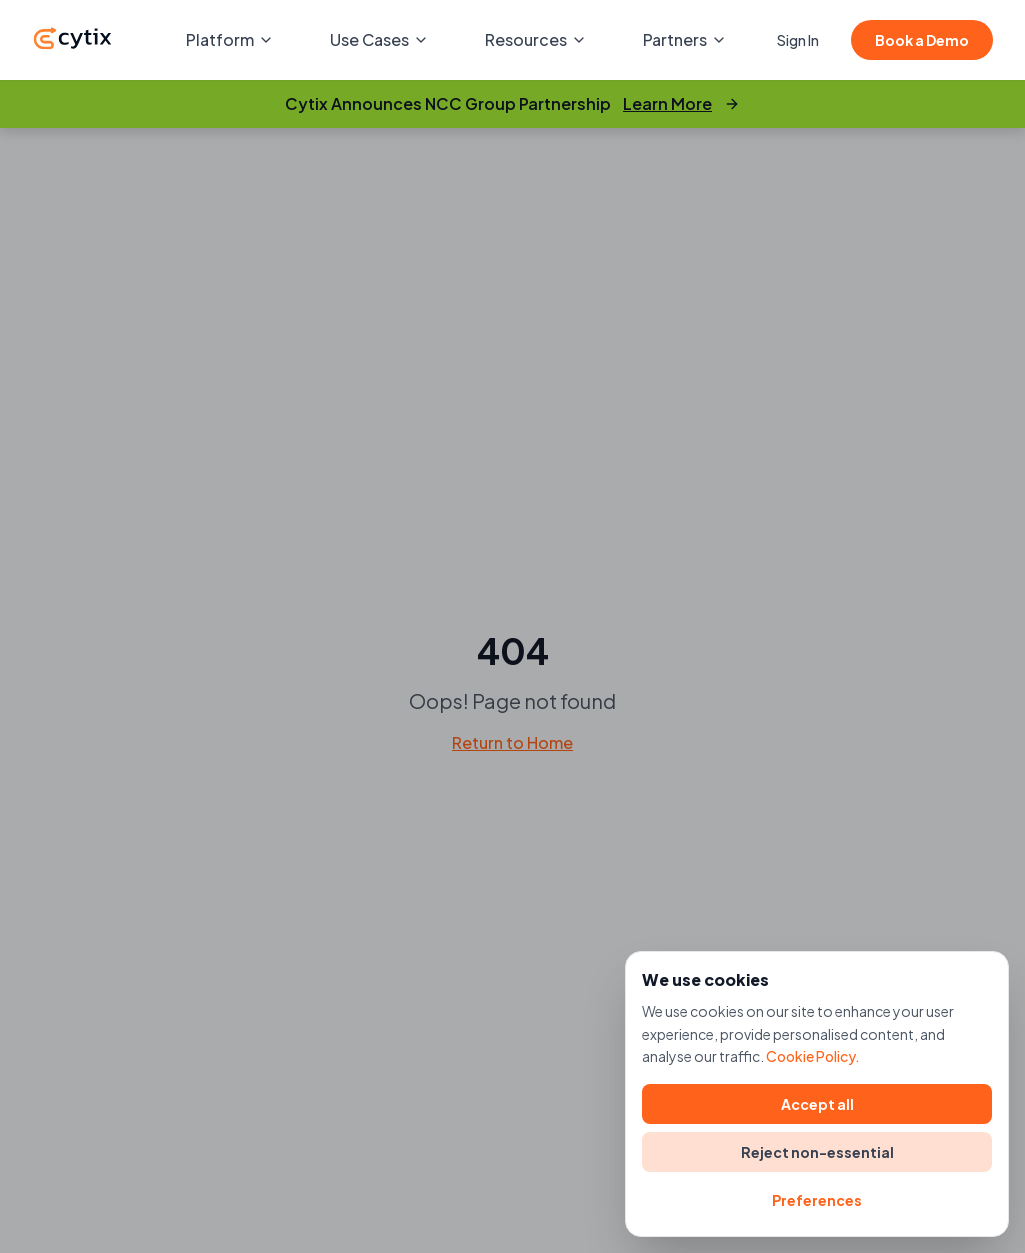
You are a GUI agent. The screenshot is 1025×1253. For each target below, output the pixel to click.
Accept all (817, 1104)
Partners (685, 39)
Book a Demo (922, 40)
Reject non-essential (817, 1152)
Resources (536, 39)
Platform (230, 39)
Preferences (817, 1200)
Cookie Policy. (813, 1056)
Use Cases (379, 39)
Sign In (798, 40)
